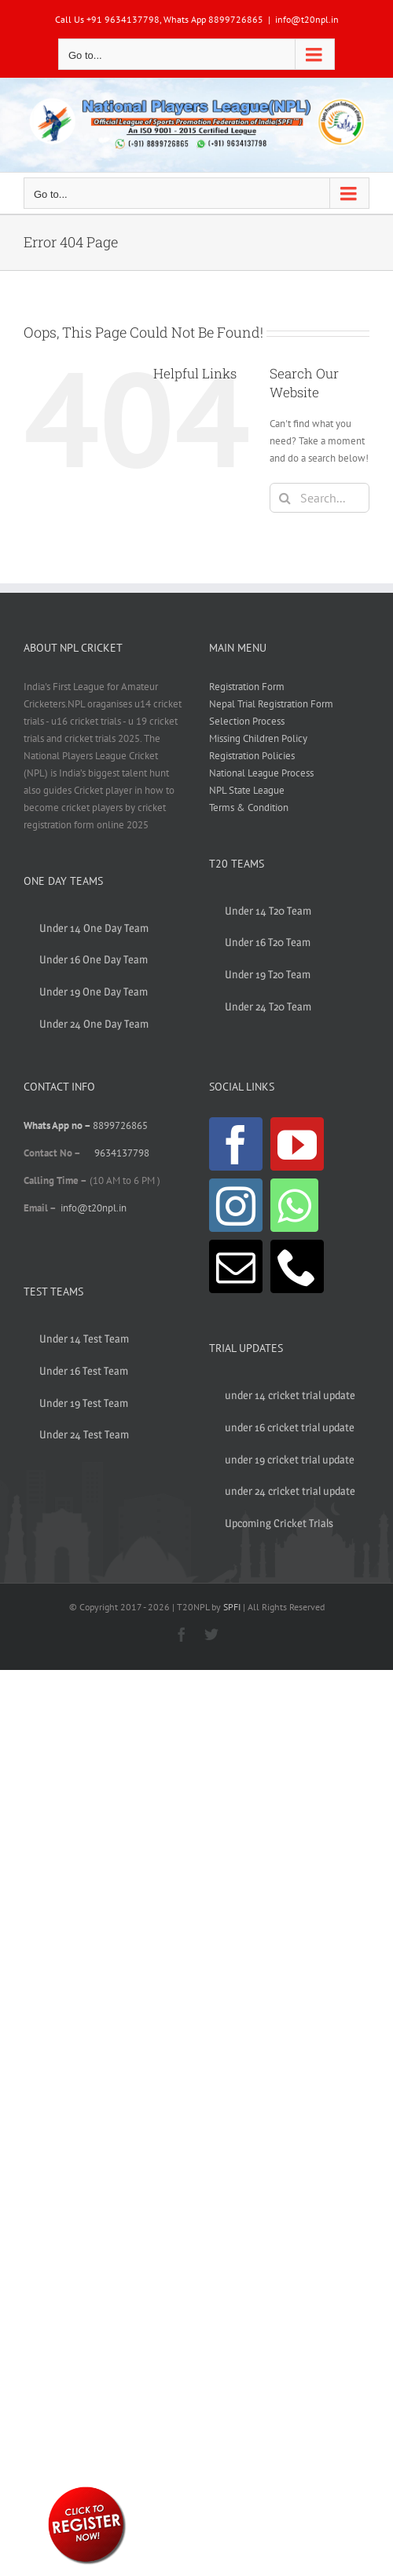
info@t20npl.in (307, 19)
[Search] (284, 498)
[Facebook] (236, 1144)
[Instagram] (236, 1205)
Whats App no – (58, 1125)
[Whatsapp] (294, 1205)
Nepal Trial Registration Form (271, 704)
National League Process (261, 773)
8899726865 (120, 1125)
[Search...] (319, 498)
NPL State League (247, 790)
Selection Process (247, 721)
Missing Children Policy (258, 738)
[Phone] (297, 1266)
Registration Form (247, 686)
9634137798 (121, 1153)
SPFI (232, 1607)
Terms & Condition (248, 807)
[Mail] (236, 1266)
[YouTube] (297, 1144)
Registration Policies (252, 755)
